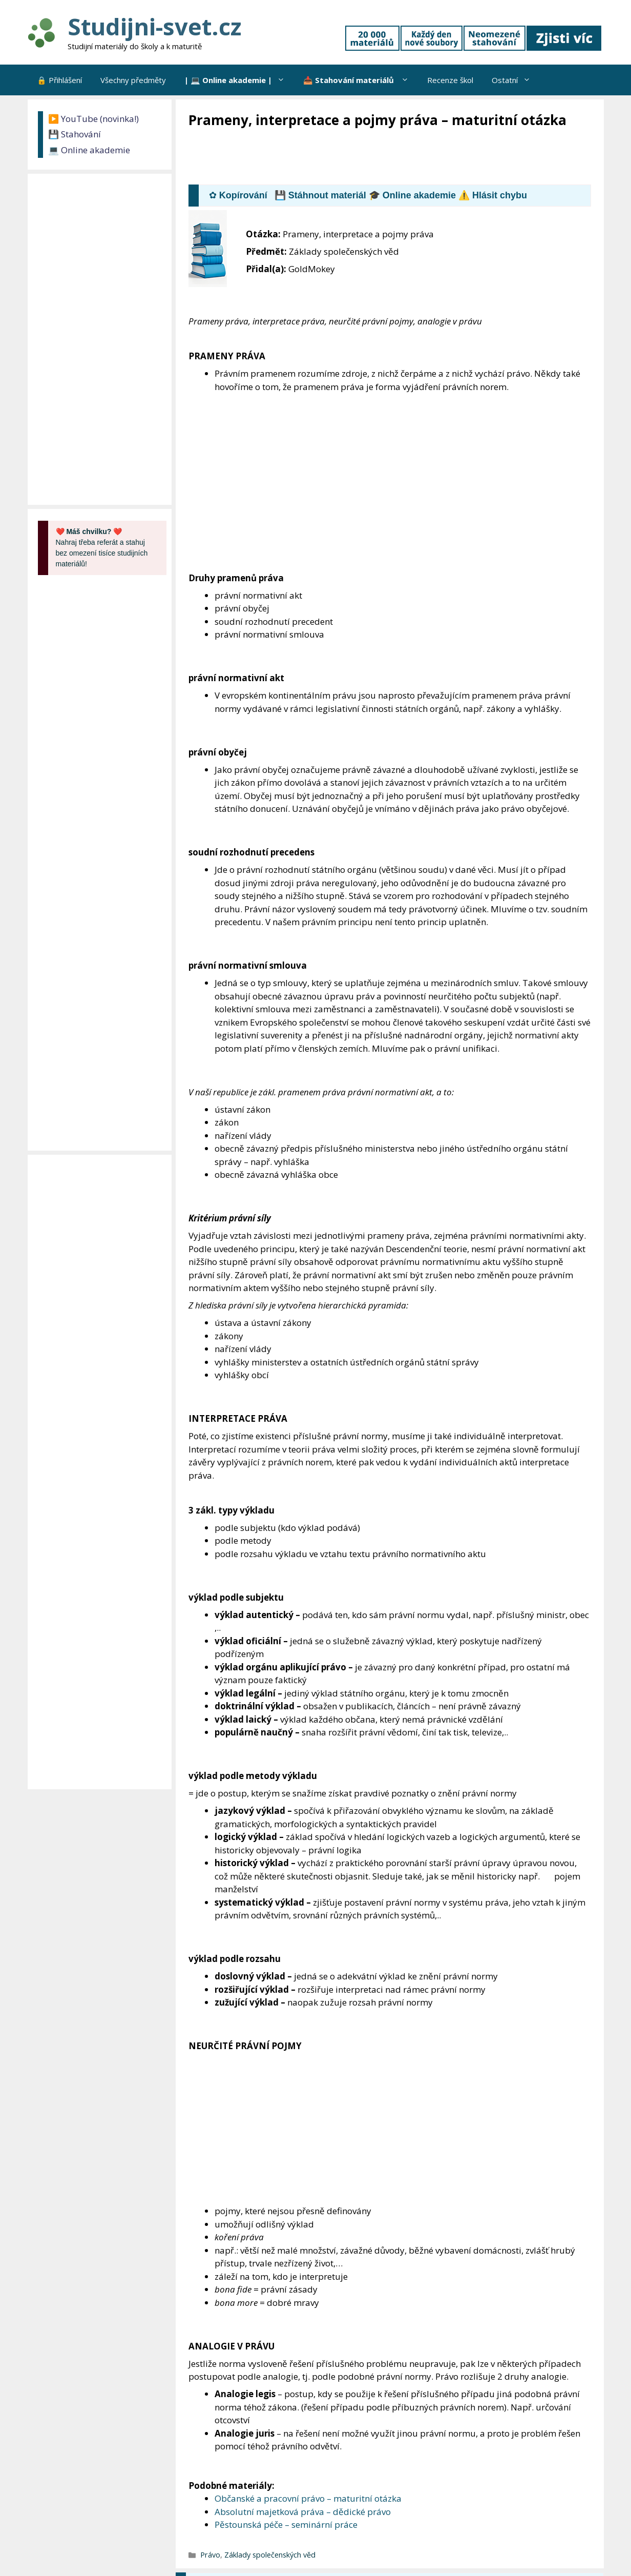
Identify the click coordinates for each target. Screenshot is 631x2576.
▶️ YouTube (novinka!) (93, 119)
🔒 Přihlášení (59, 80)
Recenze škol (450, 80)
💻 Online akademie (89, 150)
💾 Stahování (74, 134)
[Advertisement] (374, 157)
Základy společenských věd (270, 2555)
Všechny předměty (133, 80)
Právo (210, 2555)
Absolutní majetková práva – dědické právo (303, 2512)
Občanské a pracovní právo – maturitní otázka (308, 2498)
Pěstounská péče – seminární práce (286, 2524)
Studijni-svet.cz (154, 26)
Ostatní (516, 80)
